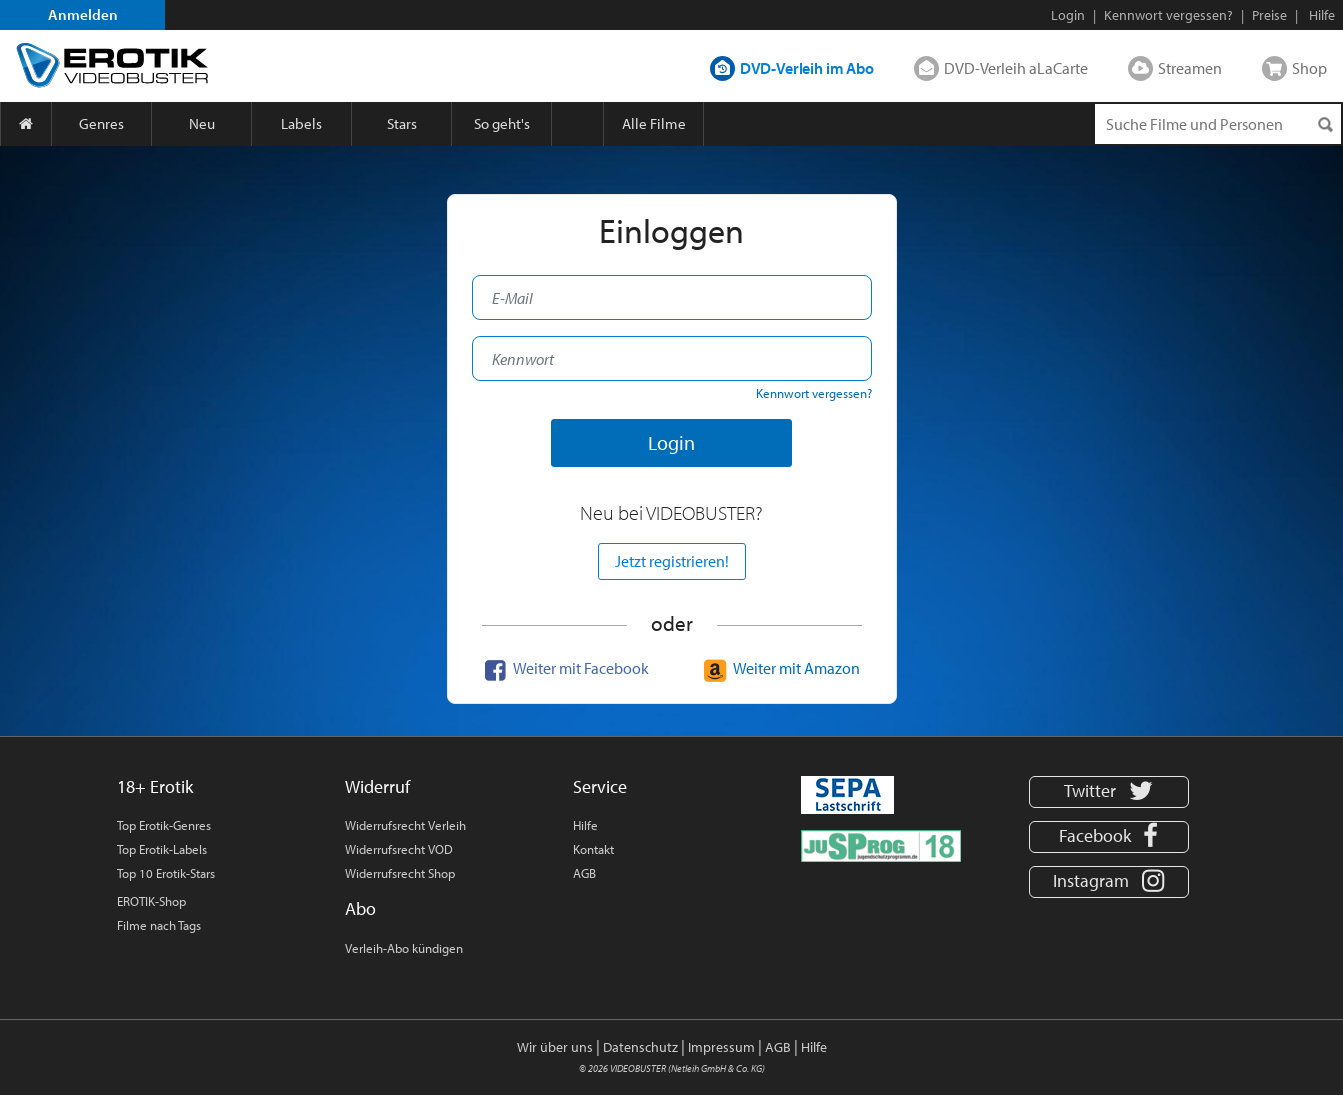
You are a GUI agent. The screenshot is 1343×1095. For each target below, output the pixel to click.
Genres (101, 123)
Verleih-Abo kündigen (404, 948)
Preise (1269, 15)
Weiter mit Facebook (564, 668)
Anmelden (83, 14)
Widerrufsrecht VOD (399, 849)
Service (600, 786)
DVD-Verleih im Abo (807, 68)
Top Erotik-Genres (164, 825)
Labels (301, 123)
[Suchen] (1325, 124)
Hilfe (585, 825)
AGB (584, 873)
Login (1068, 15)
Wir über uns (555, 1047)
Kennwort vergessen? (1168, 15)
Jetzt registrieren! (672, 561)
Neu (202, 123)
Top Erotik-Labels (162, 849)
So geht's (502, 123)
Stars (402, 123)
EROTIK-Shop (151, 901)
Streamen (1190, 68)
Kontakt (593, 849)
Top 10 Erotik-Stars (166, 873)
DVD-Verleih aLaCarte (1016, 68)
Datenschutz (640, 1047)
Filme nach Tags (159, 925)
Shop (1309, 68)
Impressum (721, 1047)
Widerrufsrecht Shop (400, 873)
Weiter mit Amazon (779, 668)
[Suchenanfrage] (1218, 124)
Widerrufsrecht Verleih (405, 825)
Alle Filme (654, 123)
